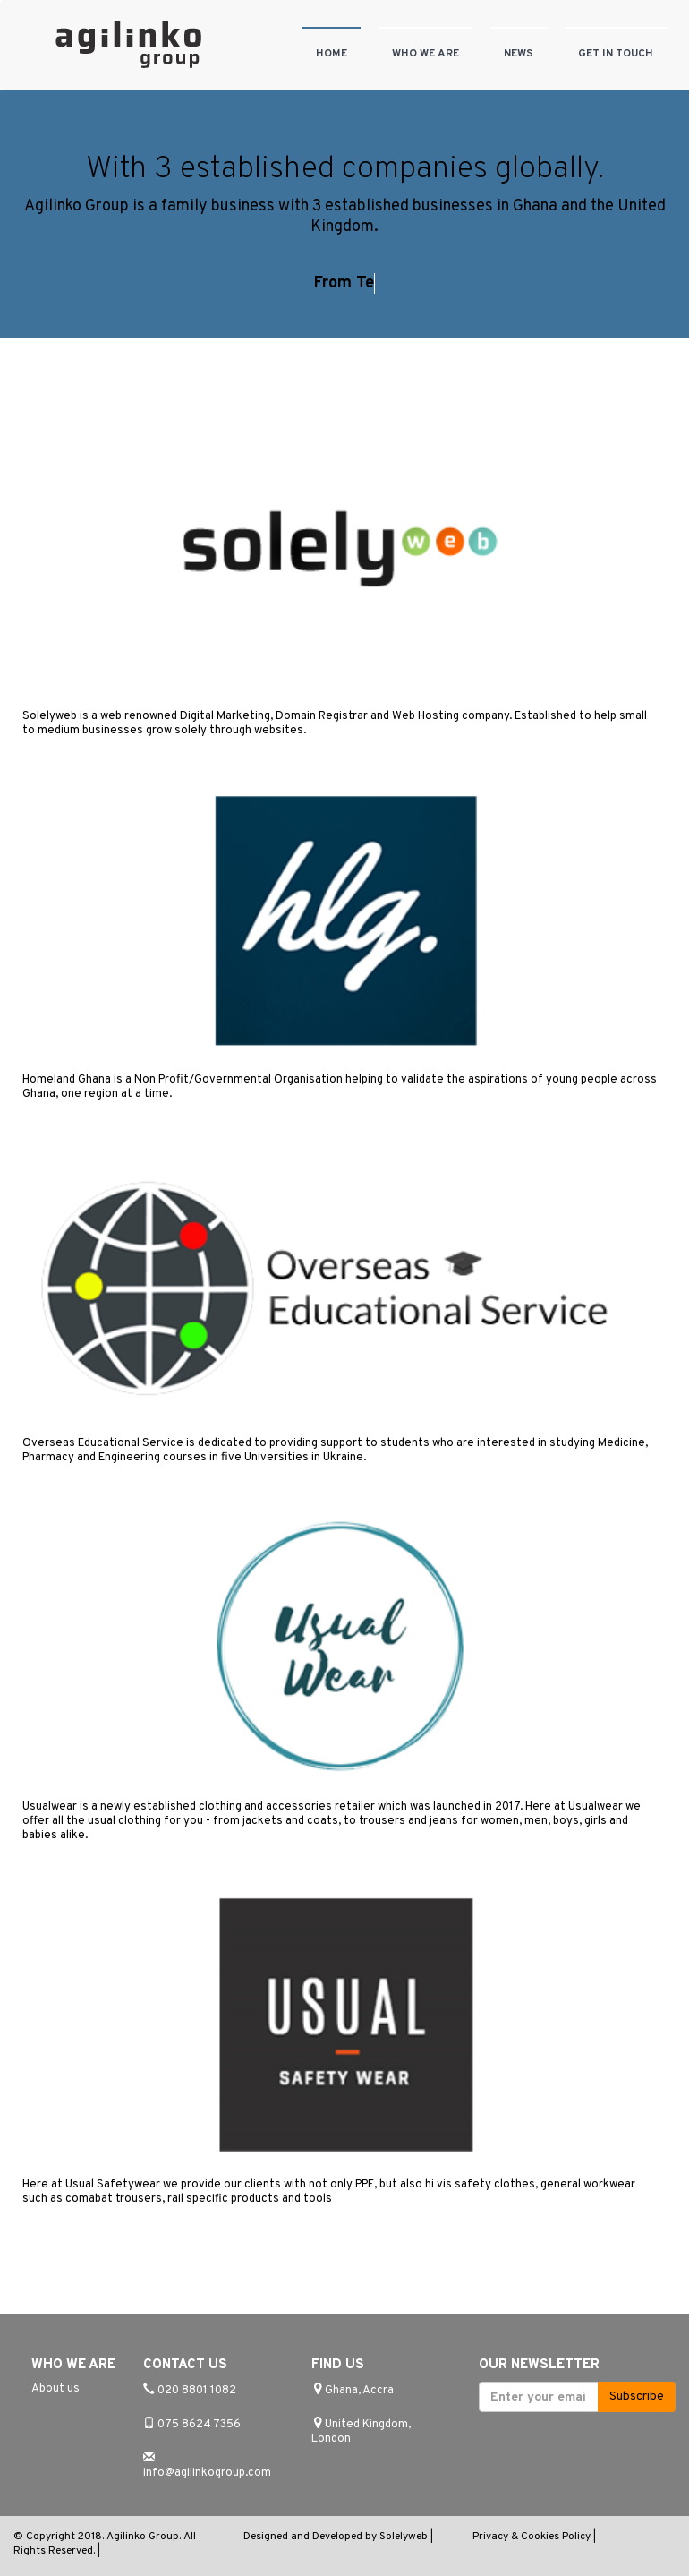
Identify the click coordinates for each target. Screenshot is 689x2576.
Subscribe (636, 2396)
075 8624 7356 (199, 2425)
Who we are (425, 54)
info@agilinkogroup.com (207, 2473)
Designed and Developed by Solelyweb (336, 2536)
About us (55, 2389)
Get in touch (615, 54)
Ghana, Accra (359, 2390)
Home (331, 54)
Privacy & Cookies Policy (532, 2536)
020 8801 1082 (196, 2390)
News (518, 54)
